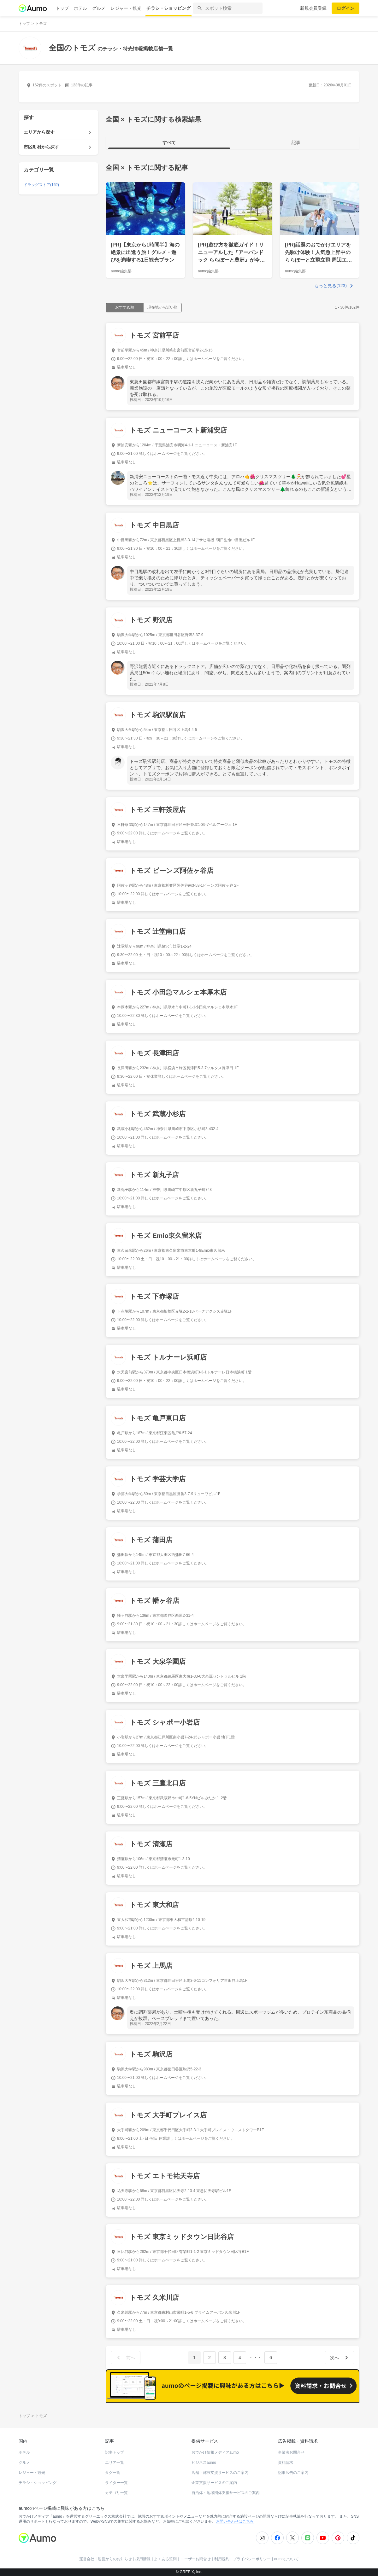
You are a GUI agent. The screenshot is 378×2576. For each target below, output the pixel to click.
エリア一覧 (114, 2462)
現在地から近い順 (162, 307)
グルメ (98, 8)
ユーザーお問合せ (195, 2559)
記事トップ (114, 2452)
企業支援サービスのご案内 (214, 2483)
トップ (62, 8)
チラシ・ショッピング (168, 8)
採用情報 (143, 2559)
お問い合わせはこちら (235, 2521)
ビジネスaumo (204, 2462)
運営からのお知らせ (115, 2559)
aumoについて (286, 2559)
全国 (112, 167)
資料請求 (285, 2462)
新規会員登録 (313, 8)
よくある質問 (165, 2559)
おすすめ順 (124, 307)
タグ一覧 (112, 2472)
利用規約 (221, 2559)
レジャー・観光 (125, 8)
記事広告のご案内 (293, 2472)
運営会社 (86, 2559)
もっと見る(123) (330, 285)
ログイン (345, 8)
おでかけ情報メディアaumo (215, 2452)
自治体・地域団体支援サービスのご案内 (226, 2493)
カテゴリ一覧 (116, 2493)
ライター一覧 (116, 2483)
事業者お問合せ (291, 2452)
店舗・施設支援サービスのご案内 (220, 2472)
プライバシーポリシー (252, 2559)
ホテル (80, 8)
